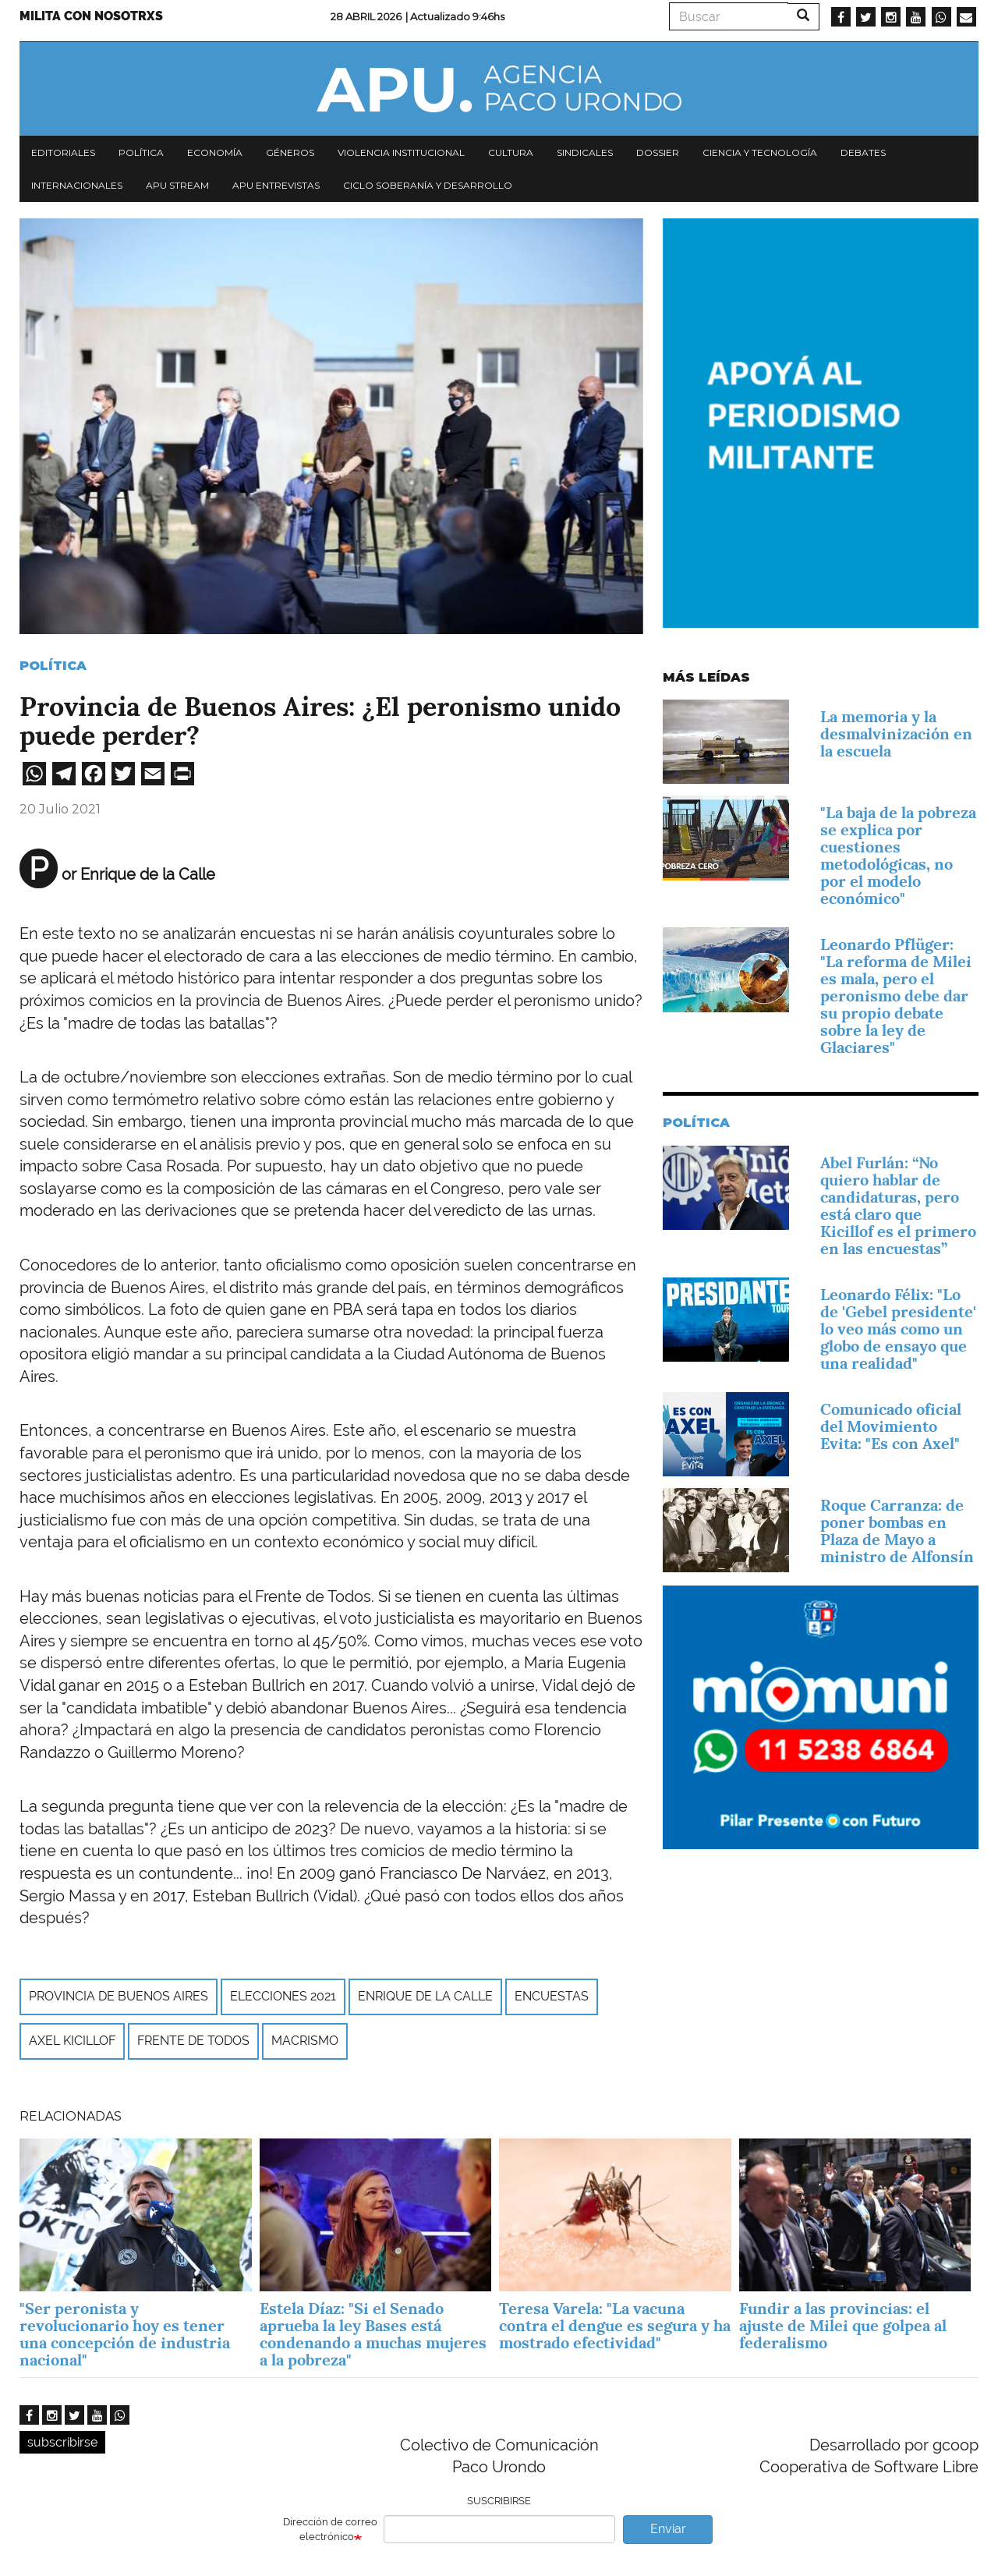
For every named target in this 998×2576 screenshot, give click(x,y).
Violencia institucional (401, 152)
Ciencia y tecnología (759, 152)
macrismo (304, 2040)
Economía (214, 152)
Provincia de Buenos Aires (118, 1996)
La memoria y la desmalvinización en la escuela (896, 734)
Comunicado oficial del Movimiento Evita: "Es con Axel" (890, 1426)
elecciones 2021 (283, 1996)
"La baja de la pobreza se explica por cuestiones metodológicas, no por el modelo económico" (898, 856)
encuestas (552, 1996)
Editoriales (63, 152)
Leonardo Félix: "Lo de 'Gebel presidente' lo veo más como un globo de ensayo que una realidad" (898, 1328)
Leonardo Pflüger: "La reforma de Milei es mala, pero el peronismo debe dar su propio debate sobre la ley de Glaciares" (895, 996)
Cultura (510, 152)
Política (141, 152)
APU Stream (177, 185)
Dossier (657, 152)
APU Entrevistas (276, 185)
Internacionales (76, 185)
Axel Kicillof (72, 2040)
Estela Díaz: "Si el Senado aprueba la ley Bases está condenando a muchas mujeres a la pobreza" (373, 2334)
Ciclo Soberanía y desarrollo (427, 185)
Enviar (668, 2528)
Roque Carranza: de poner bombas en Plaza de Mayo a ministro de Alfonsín (897, 1531)
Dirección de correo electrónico (330, 2529)
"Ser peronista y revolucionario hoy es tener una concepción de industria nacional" (124, 2334)
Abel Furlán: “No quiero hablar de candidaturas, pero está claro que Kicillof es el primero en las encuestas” (898, 1206)
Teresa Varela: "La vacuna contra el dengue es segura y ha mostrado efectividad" (615, 2325)
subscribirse (62, 2442)
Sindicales (585, 152)
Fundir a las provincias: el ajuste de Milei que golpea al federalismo (843, 2325)
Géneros (290, 152)
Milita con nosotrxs (91, 16)
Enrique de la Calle (425, 1996)
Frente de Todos (193, 2040)
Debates (863, 152)
